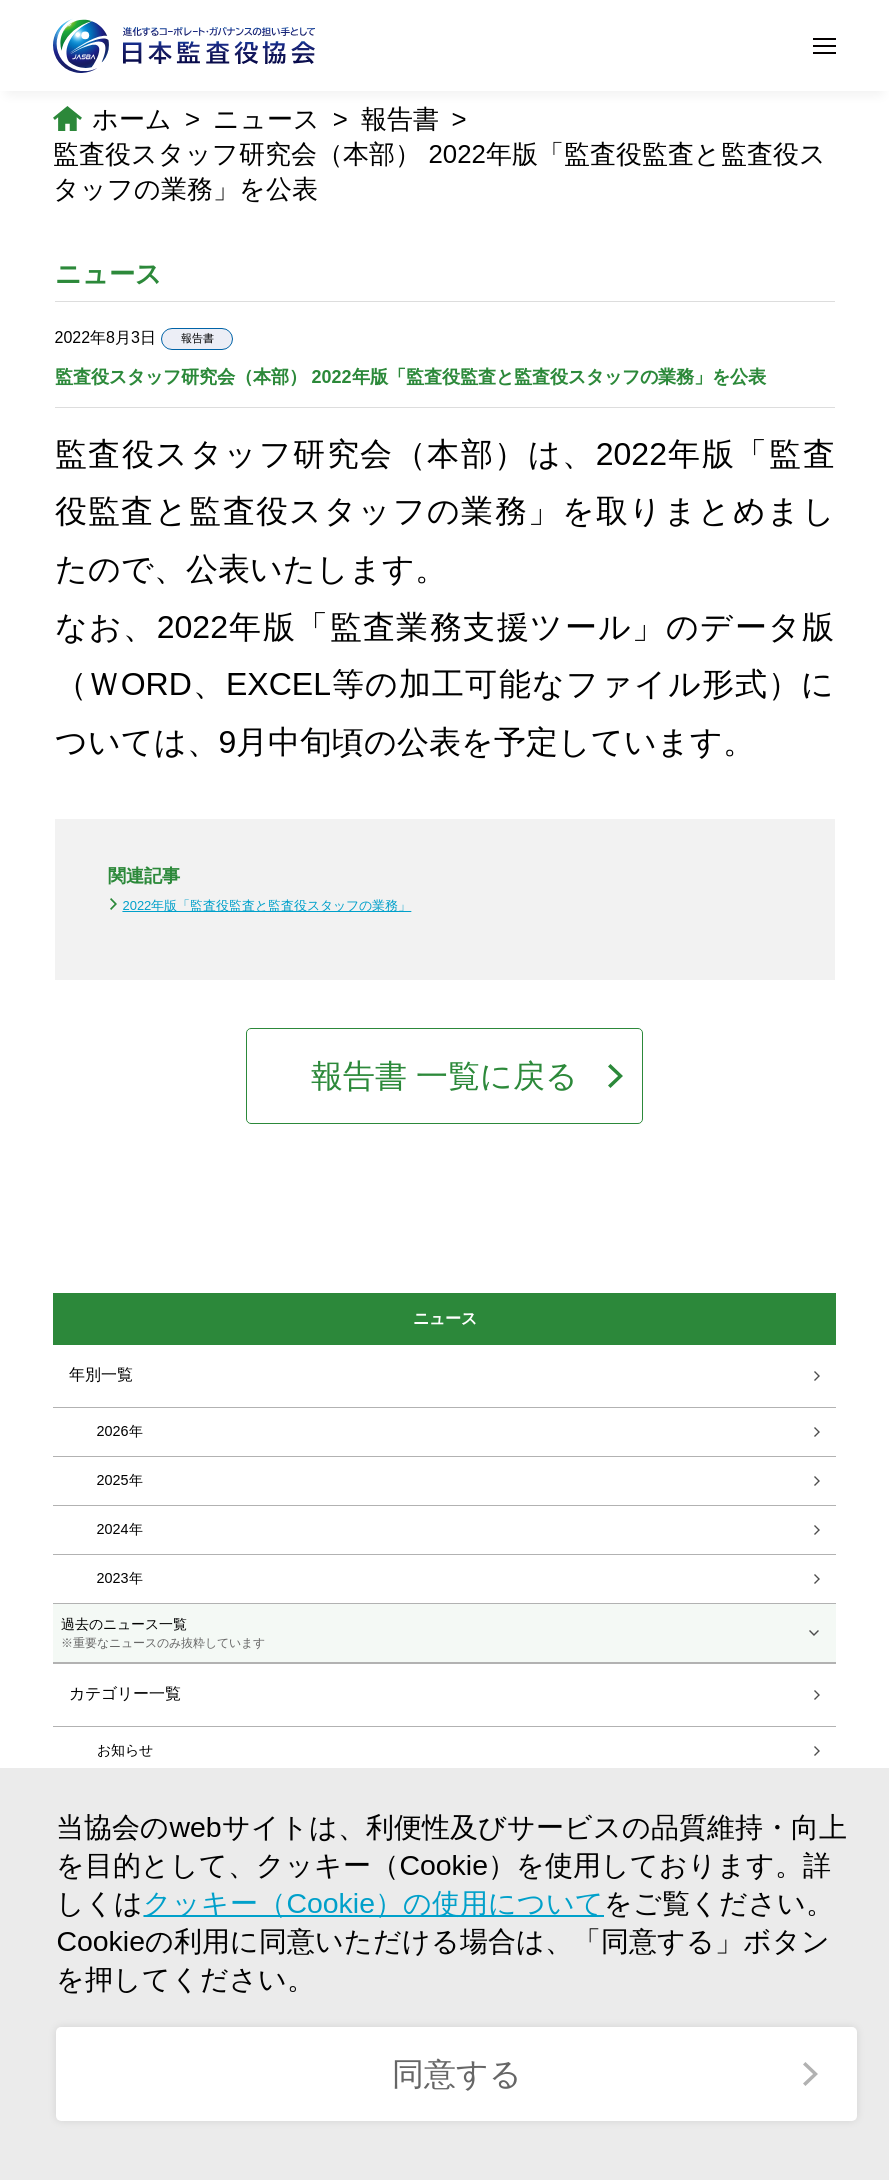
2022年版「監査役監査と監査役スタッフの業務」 (266, 905)
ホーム (132, 119)
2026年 (120, 1431)
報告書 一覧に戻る (444, 1076)
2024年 (120, 1529)
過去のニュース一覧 (445, 1634)
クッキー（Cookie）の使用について (373, 1903)
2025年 (120, 1480)
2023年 (120, 1578)
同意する (457, 2074)
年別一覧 (101, 1374)
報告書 (400, 119)
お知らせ (125, 1750)
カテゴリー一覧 (125, 1693)
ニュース (266, 119)
